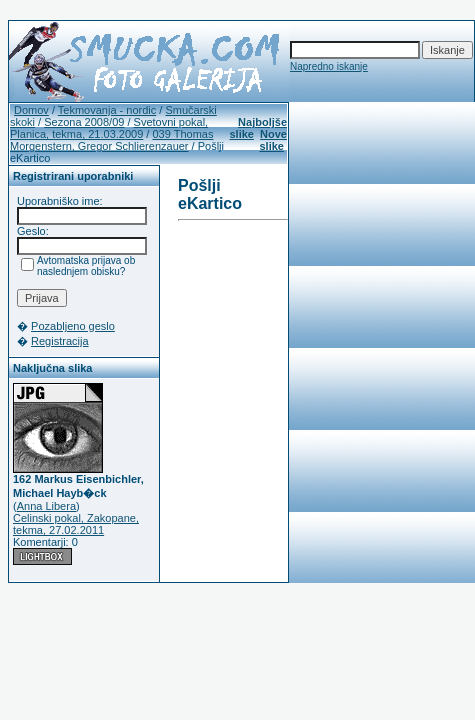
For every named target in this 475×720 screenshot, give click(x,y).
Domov (31, 110)
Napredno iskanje (329, 66)
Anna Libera (46, 506)
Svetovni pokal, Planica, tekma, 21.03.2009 (109, 128)
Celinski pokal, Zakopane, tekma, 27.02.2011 (76, 524)
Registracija (59, 341)
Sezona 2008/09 (84, 122)
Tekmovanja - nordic (107, 110)
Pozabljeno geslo (73, 326)
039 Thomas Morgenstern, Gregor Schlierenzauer (111, 140)
